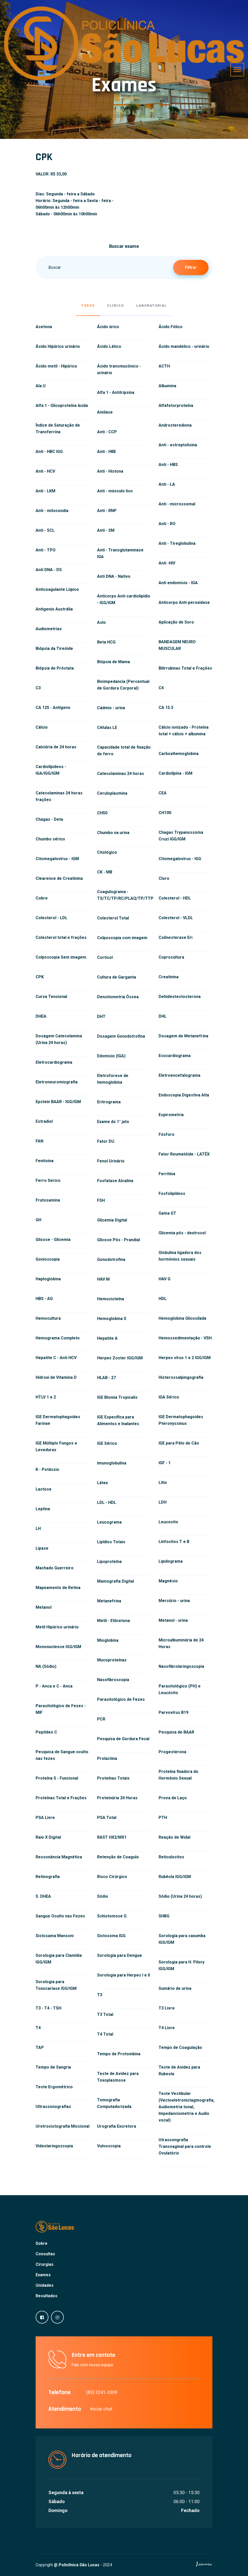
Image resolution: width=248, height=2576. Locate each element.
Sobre (41, 2243)
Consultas (45, 2253)
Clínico (115, 305)
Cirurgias (45, 2264)
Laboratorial (151, 305)
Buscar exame (124, 246)
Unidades (45, 2285)
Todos (88, 305)
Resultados (46, 2295)
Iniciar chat (101, 2409)
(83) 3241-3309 (101, 2392)
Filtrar (191, 267)
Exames (43, 2274)
